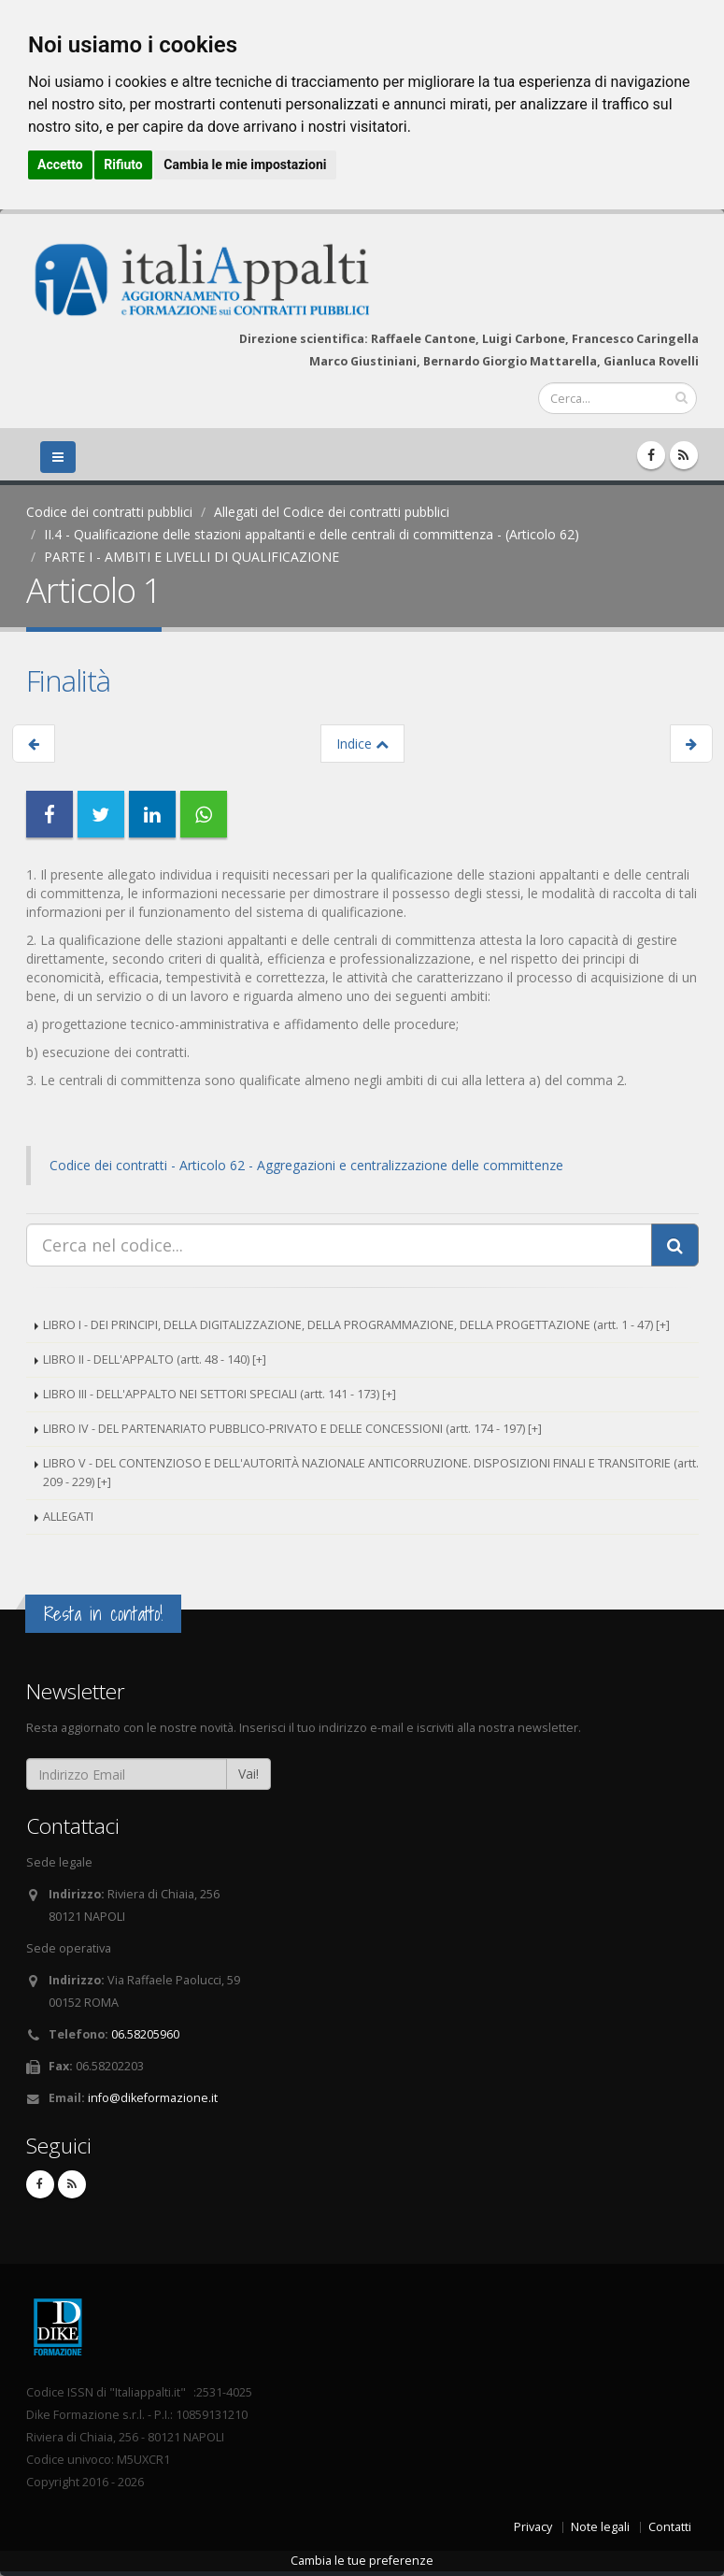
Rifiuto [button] (123, 164)
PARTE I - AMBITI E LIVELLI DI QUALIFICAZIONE (191, 556)
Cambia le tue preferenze (362, 2561)
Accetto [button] (60, 164)
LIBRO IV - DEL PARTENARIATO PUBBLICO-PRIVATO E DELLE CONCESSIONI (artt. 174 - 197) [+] (292, 1429)
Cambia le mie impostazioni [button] (244, 164)
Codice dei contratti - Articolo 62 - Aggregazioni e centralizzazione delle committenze (306, 1165)
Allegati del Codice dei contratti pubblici (331, 512)
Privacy (533, 2527)
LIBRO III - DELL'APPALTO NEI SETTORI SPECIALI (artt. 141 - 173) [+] (219, 1394)
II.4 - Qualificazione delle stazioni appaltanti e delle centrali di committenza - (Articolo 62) (311, 534)
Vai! (248, 1773)
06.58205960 (145, 2034)
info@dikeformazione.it (153, 2098)
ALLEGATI (68, 1516)
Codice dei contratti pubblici (109, 512)
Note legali (600, 2527)
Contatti (669, 2527)
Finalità (68, 680)
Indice (362, 743)
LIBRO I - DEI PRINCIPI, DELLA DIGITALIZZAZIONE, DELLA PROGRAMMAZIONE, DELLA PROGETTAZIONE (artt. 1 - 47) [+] (356, 1325)
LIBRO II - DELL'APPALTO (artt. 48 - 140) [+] (154, 1359)
